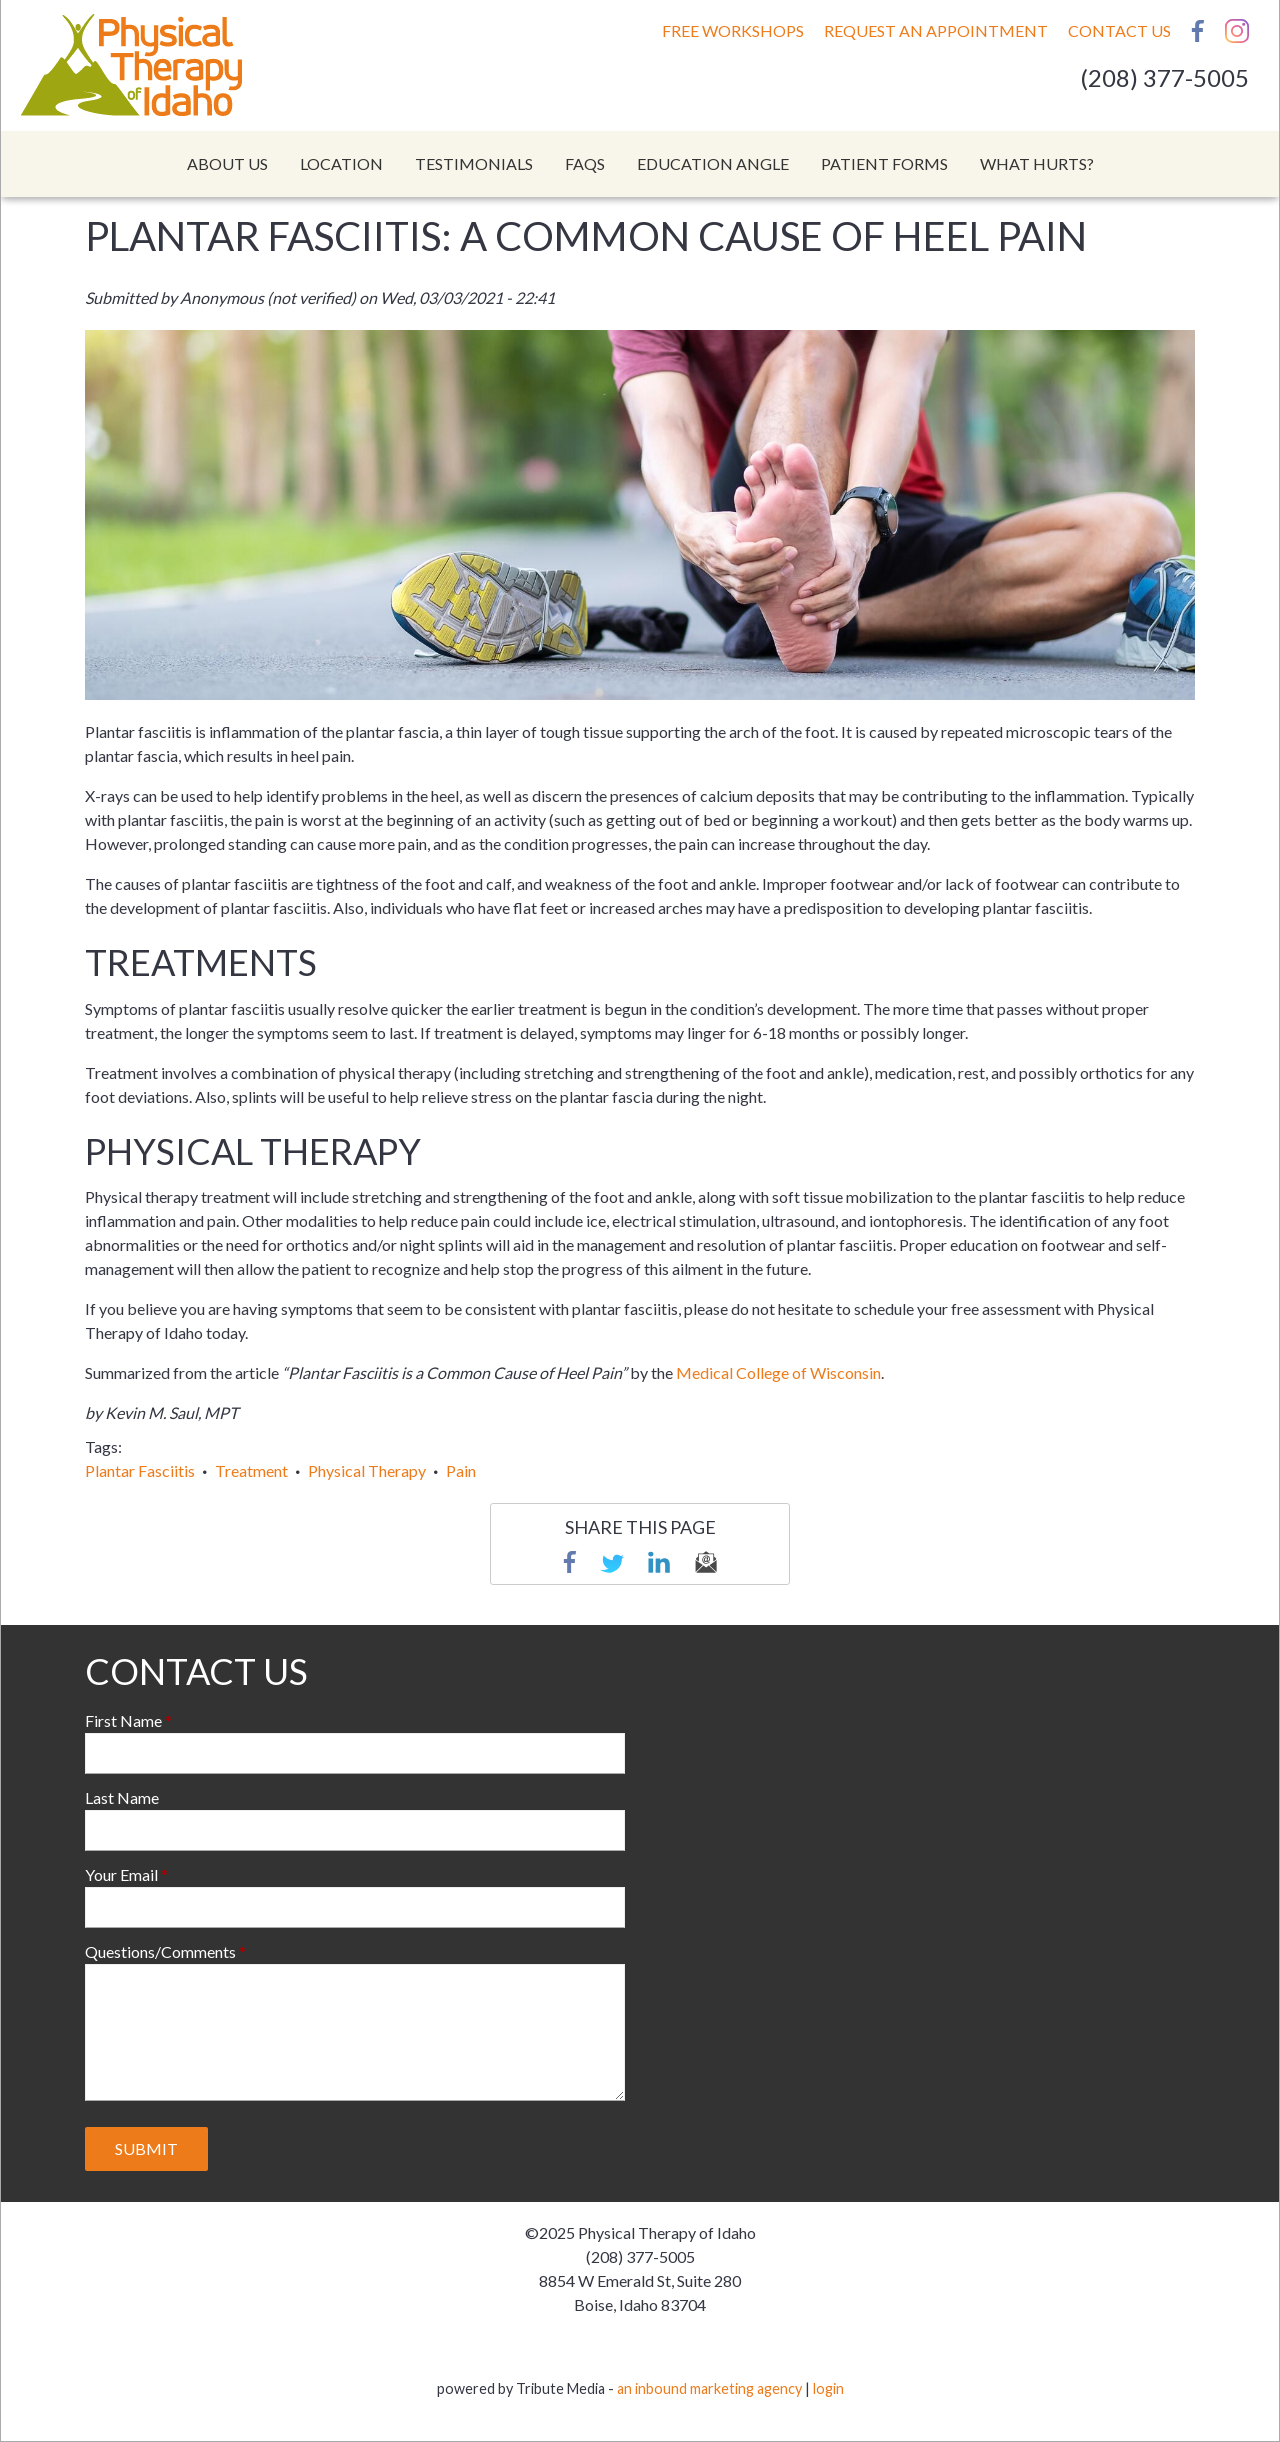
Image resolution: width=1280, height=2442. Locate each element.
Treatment (251, 1470)
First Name (123, 1720)
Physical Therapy (367, 1470)
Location (341, 163)
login (828, 2388)
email (706, 1562)
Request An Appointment (936, 30)
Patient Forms (884, 163)
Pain (461, 1470)
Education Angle (713, 163)
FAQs (585, 163)
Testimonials (474, 163)
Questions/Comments (160, 1951)
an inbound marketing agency (709, 2388)
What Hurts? (1037, 163)
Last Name (122, 1797)
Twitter (612, 1562)
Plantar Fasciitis (140, 1470)
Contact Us (1119, 30)
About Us (227, 163)
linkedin (659, 1562)
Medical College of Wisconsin (778, 1372)
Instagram (1237, 31)
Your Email (121, 1874)
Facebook (1198, 31)
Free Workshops (733, 30)
